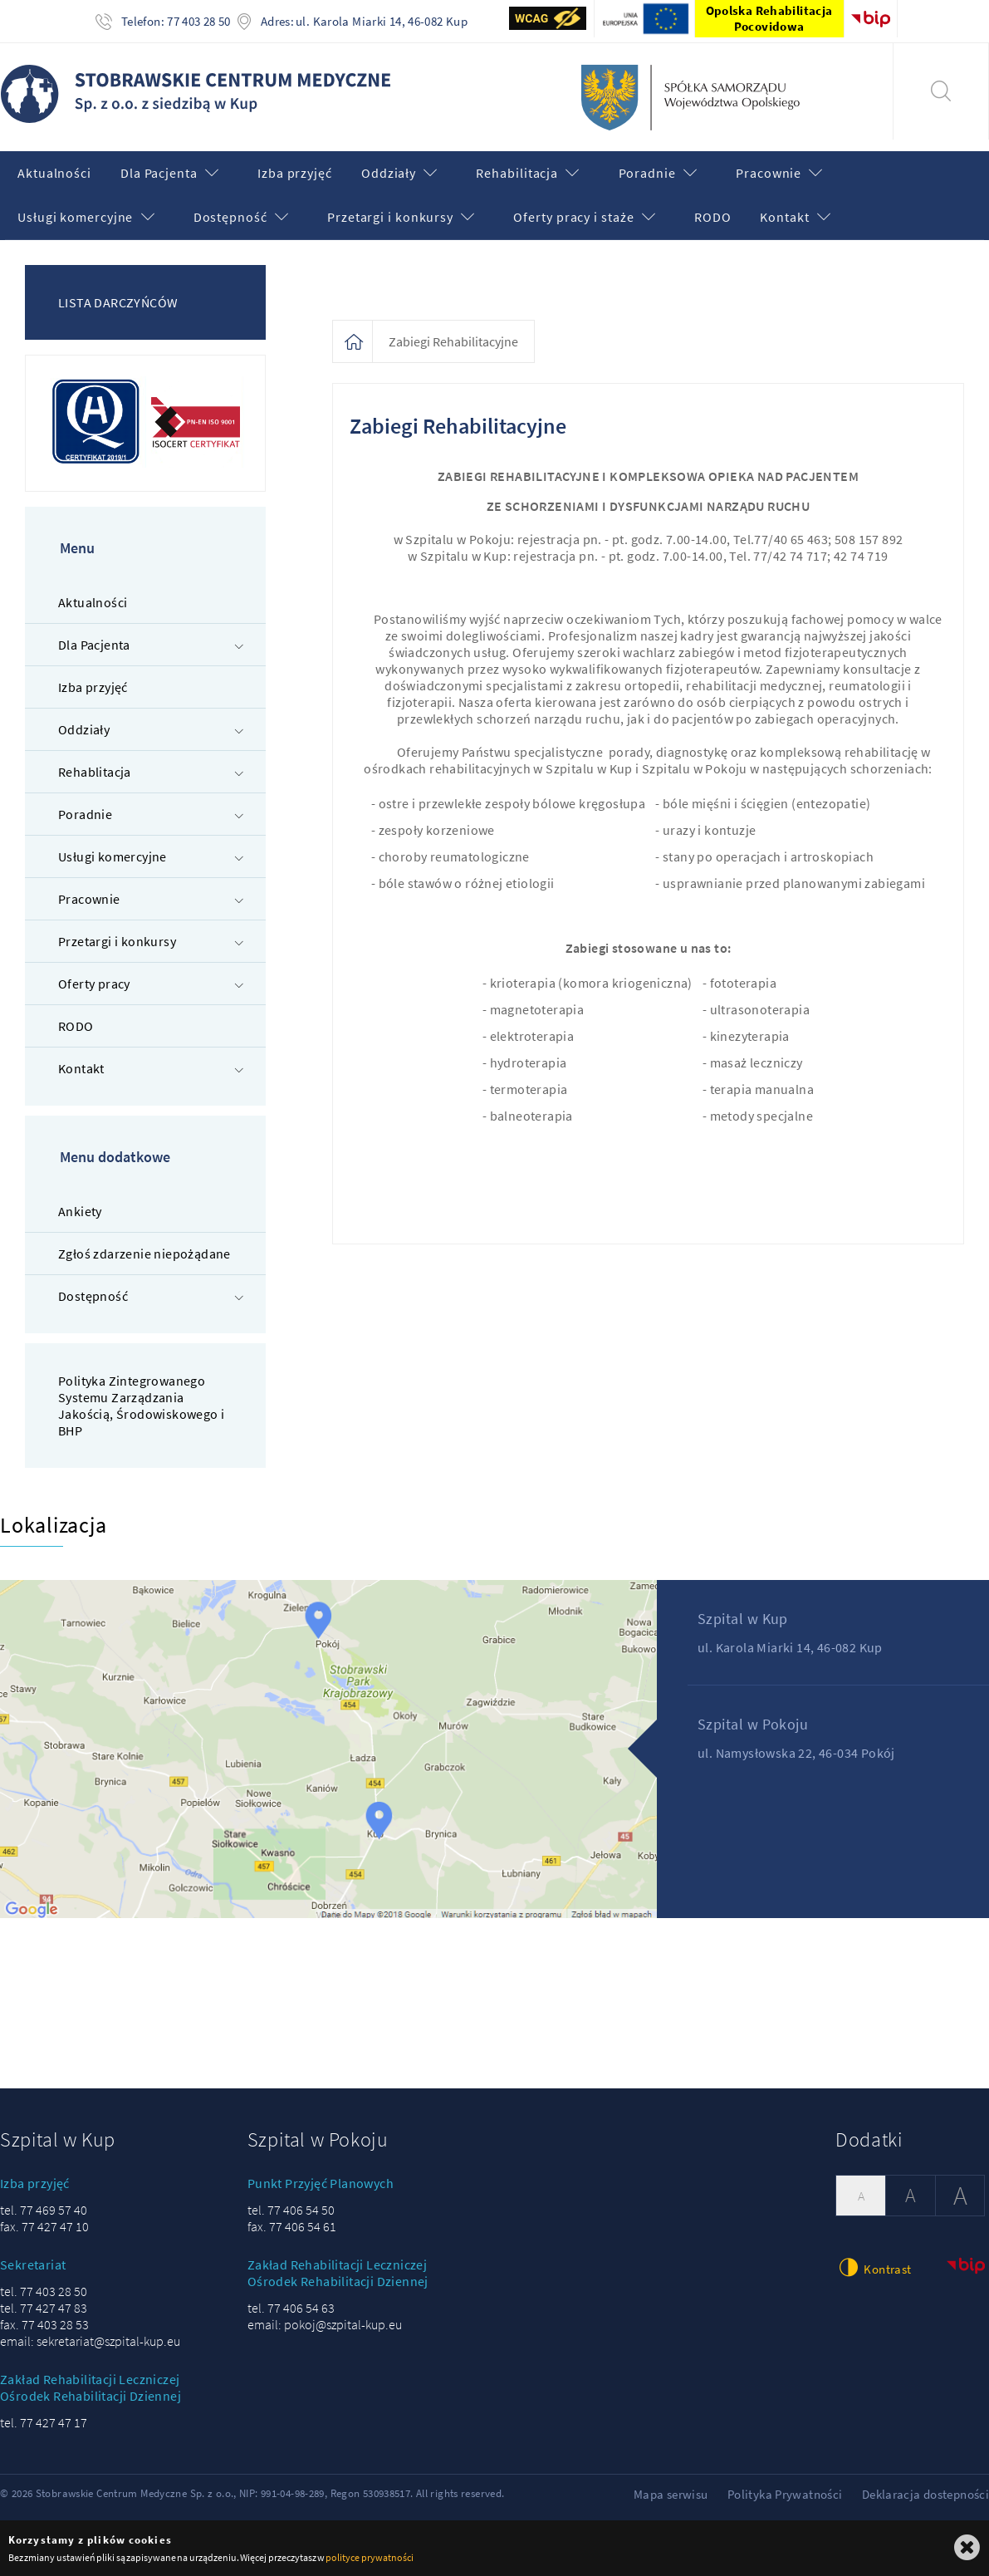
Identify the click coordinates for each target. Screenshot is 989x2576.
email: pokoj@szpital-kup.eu (324, 2324)
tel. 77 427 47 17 (43, 2422)
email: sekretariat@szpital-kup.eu (90, 2341)
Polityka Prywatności (785, 2494)
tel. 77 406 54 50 (291, 2209)
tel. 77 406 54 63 (291, 2307)
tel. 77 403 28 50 (43, 2291)
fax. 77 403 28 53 (44, 2324)
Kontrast (873, 2267)
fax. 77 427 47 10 (44, 2226)
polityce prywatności (369, 2557)
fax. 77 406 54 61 (291, 2226)
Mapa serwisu (671, 2494)
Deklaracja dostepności (925, 2494)
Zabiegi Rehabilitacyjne (453, 341)
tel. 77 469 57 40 (43, 2209)
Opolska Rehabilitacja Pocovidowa (769, 18)
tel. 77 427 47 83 (43, 2307)
